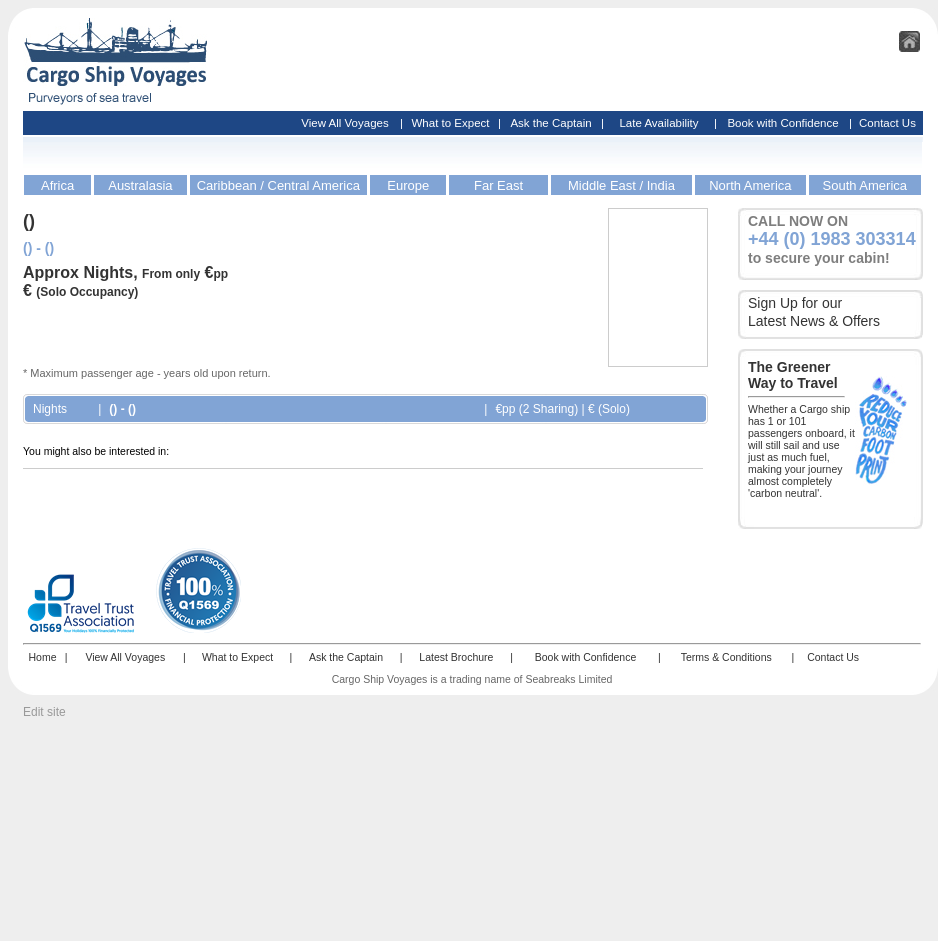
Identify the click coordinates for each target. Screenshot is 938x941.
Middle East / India (621, 185)
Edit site (44, 712)
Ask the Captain (550, 123)
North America (750, 185)
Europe (408, 185)
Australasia (140, 185)
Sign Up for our (795, 303)
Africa (57, 185)
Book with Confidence (782, 123)
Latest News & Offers (814, 321)
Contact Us (887, 123)
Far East (498, 185)
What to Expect (451, 123)
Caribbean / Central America (278, 185)
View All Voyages (344, 123)
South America (865, 185)
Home (42, 657)
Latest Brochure (456, 657)
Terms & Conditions (726, 657)
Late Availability (658, 123)
